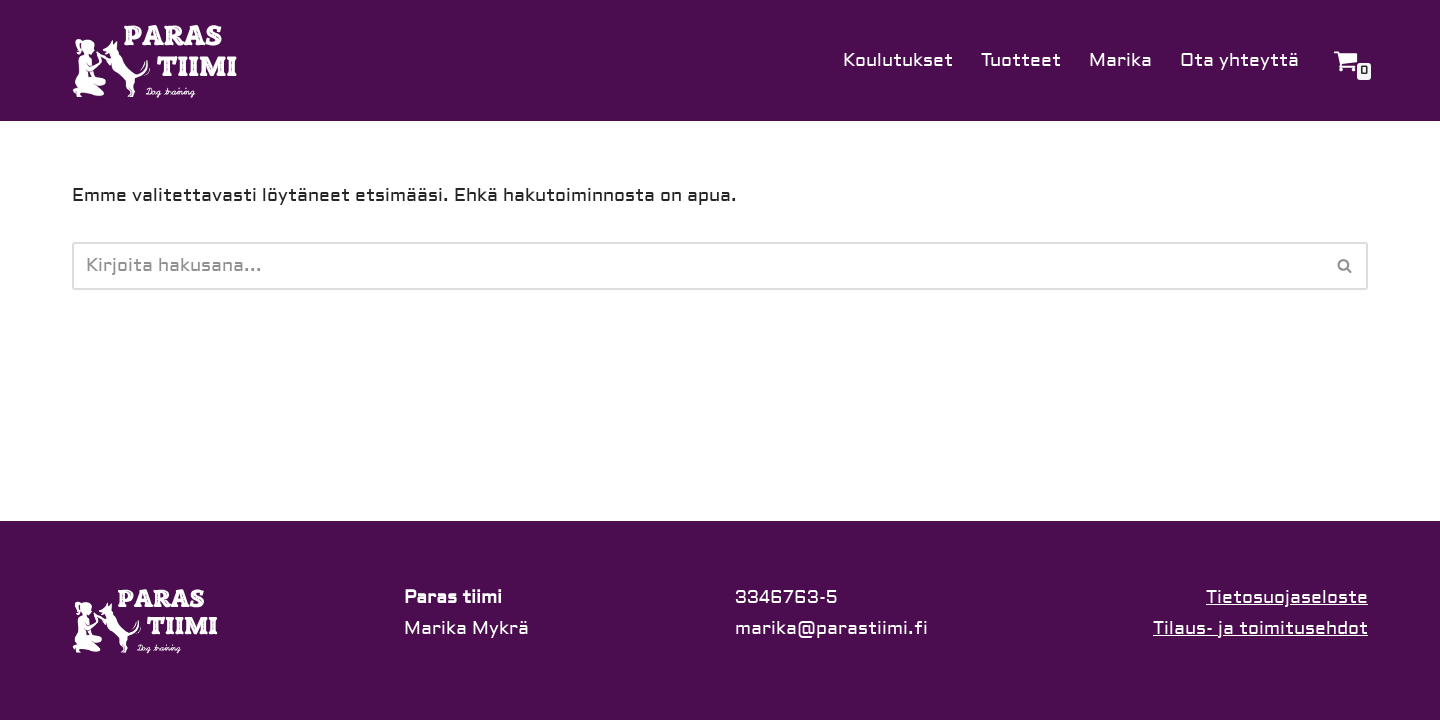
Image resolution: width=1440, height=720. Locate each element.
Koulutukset (898, 60)
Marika (1120, 60)
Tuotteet (1021, 60)
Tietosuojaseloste (1287, 597)
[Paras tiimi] (157, 60)
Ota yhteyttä (1239, 60)
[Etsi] (697, 266)
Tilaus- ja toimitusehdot (1260, 628)
